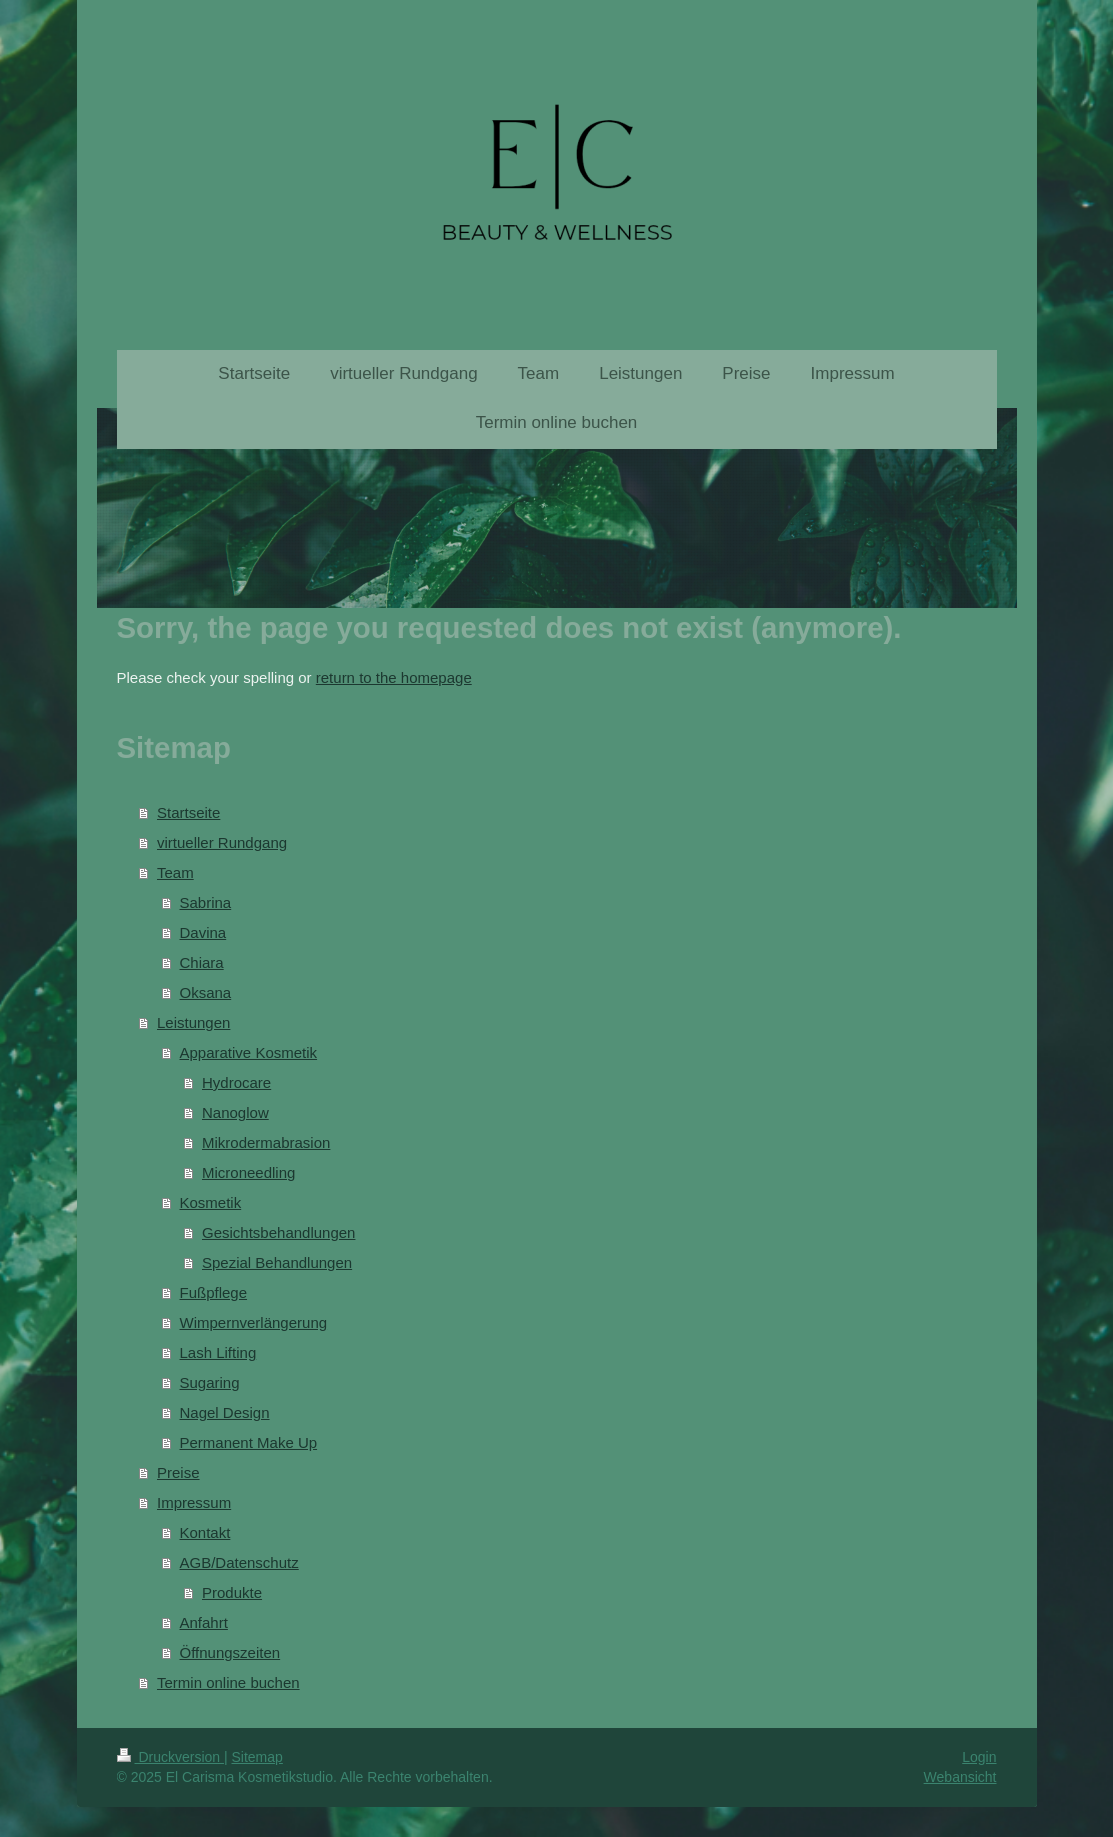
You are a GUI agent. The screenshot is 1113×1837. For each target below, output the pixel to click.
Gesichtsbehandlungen (278, 1232)
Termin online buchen (228, 1682)
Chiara (202, 962)
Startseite (188, 812)
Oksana (206, 992)
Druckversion (170, 1757)
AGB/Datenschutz (239, 1562)
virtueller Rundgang (222, 842)
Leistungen (193, 1022)
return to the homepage (394, 677)
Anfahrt (204, 1622)
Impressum (194, 1502)
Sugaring (210, 1382)
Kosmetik (211, 1202)
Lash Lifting (218, 1352)
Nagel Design (225, 1412)
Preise (178, 1472)
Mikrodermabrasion (266, 1142)
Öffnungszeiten (230, 1652)
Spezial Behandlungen (277, 1262)
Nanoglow (235, 1112)
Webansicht (960, 1777)
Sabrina (206, 902)
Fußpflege (214, 1292)
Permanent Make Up (249, 1442)
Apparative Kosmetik (249, 1052)
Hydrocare (236, 1082)
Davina (203, 932)
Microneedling (248, 1172)
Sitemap (257, 1757)
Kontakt (205, 1532)
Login (979, 1757)
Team (175, 872)
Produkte (232, 1592)
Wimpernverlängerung (254, 1322)
